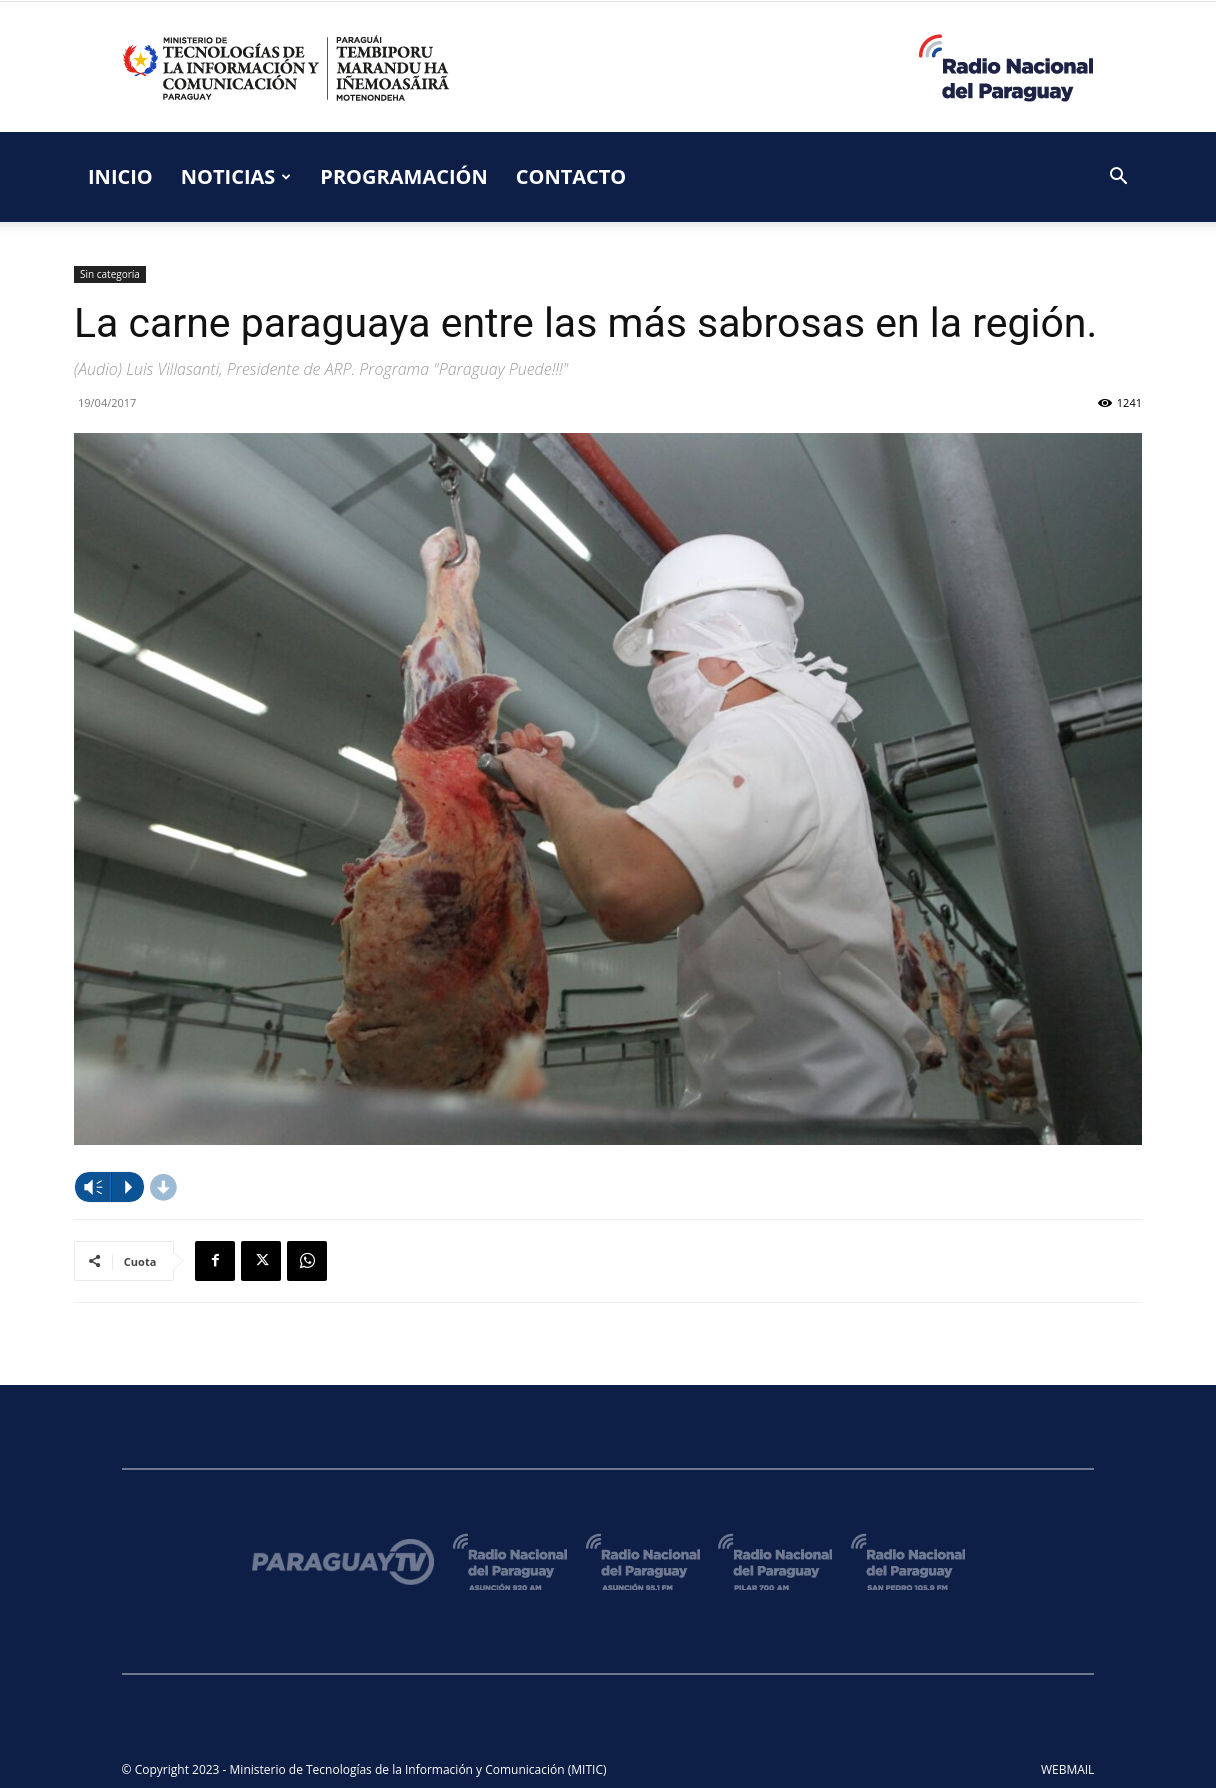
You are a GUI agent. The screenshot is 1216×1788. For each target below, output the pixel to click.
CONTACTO (571, 176)
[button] (1118, 178)
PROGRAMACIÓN (403, 176)
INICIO (120, 176)
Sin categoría (110, 274)
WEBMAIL (1068, 1769)
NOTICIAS (236, 176)
